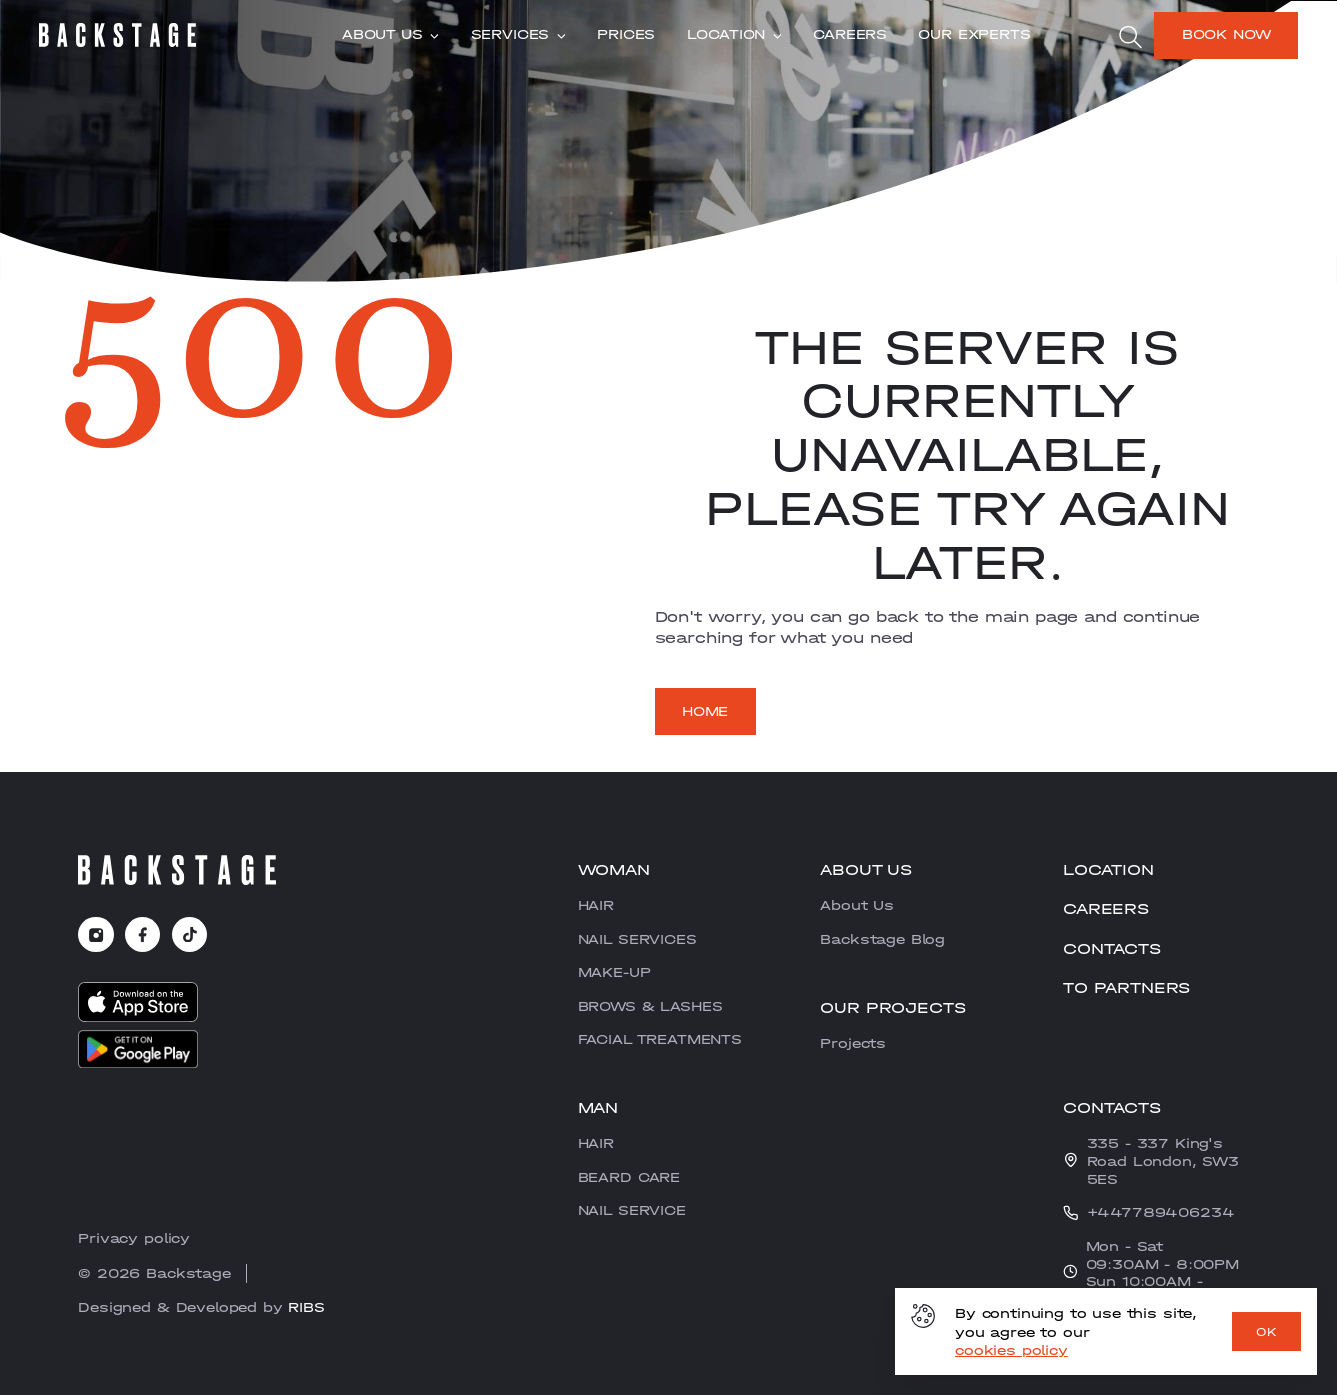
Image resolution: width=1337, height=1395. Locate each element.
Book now (1226, 34)
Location (734, 35)
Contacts (1112, 948)
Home (705, 711)
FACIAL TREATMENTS (660, 1039)
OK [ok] (1266, 1332)
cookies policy (1011, 1350)
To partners (1126, 987)
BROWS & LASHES (650, 1006)
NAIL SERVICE (632, 1210)
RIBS (306, 1307)
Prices (626, 35)
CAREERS (850, 35)
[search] (1130, 37)
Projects (853, 1043)
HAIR (596, 905)
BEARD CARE (629, 1177)
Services (518, 35)
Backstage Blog (882, 939)
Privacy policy (134, 1238)
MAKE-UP (614, 972)
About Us (390, 35)
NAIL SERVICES (637, 939)
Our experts (974, 35)
